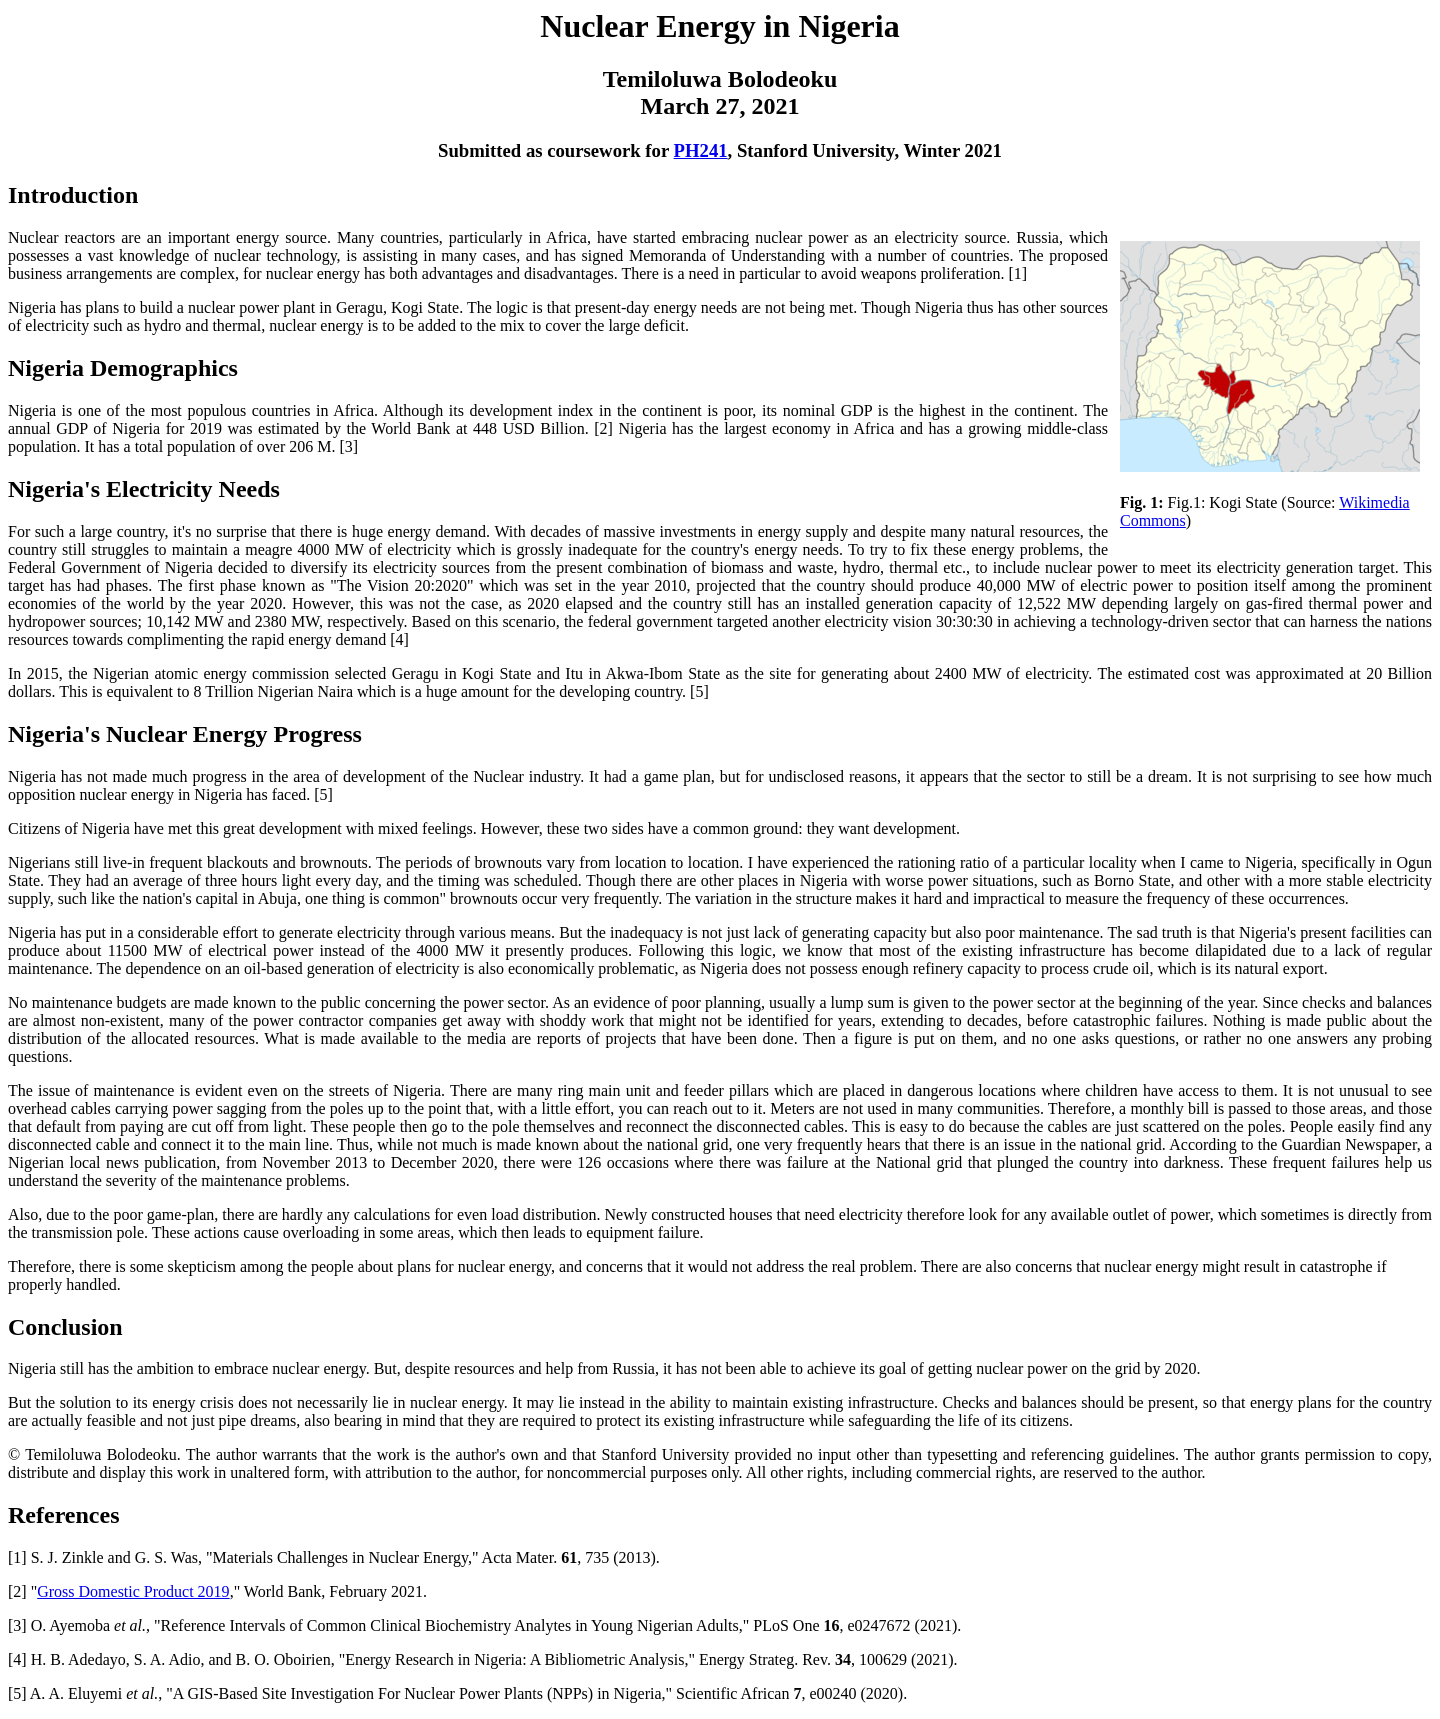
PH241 (701, 150)
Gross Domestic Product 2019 (133, 1591)
